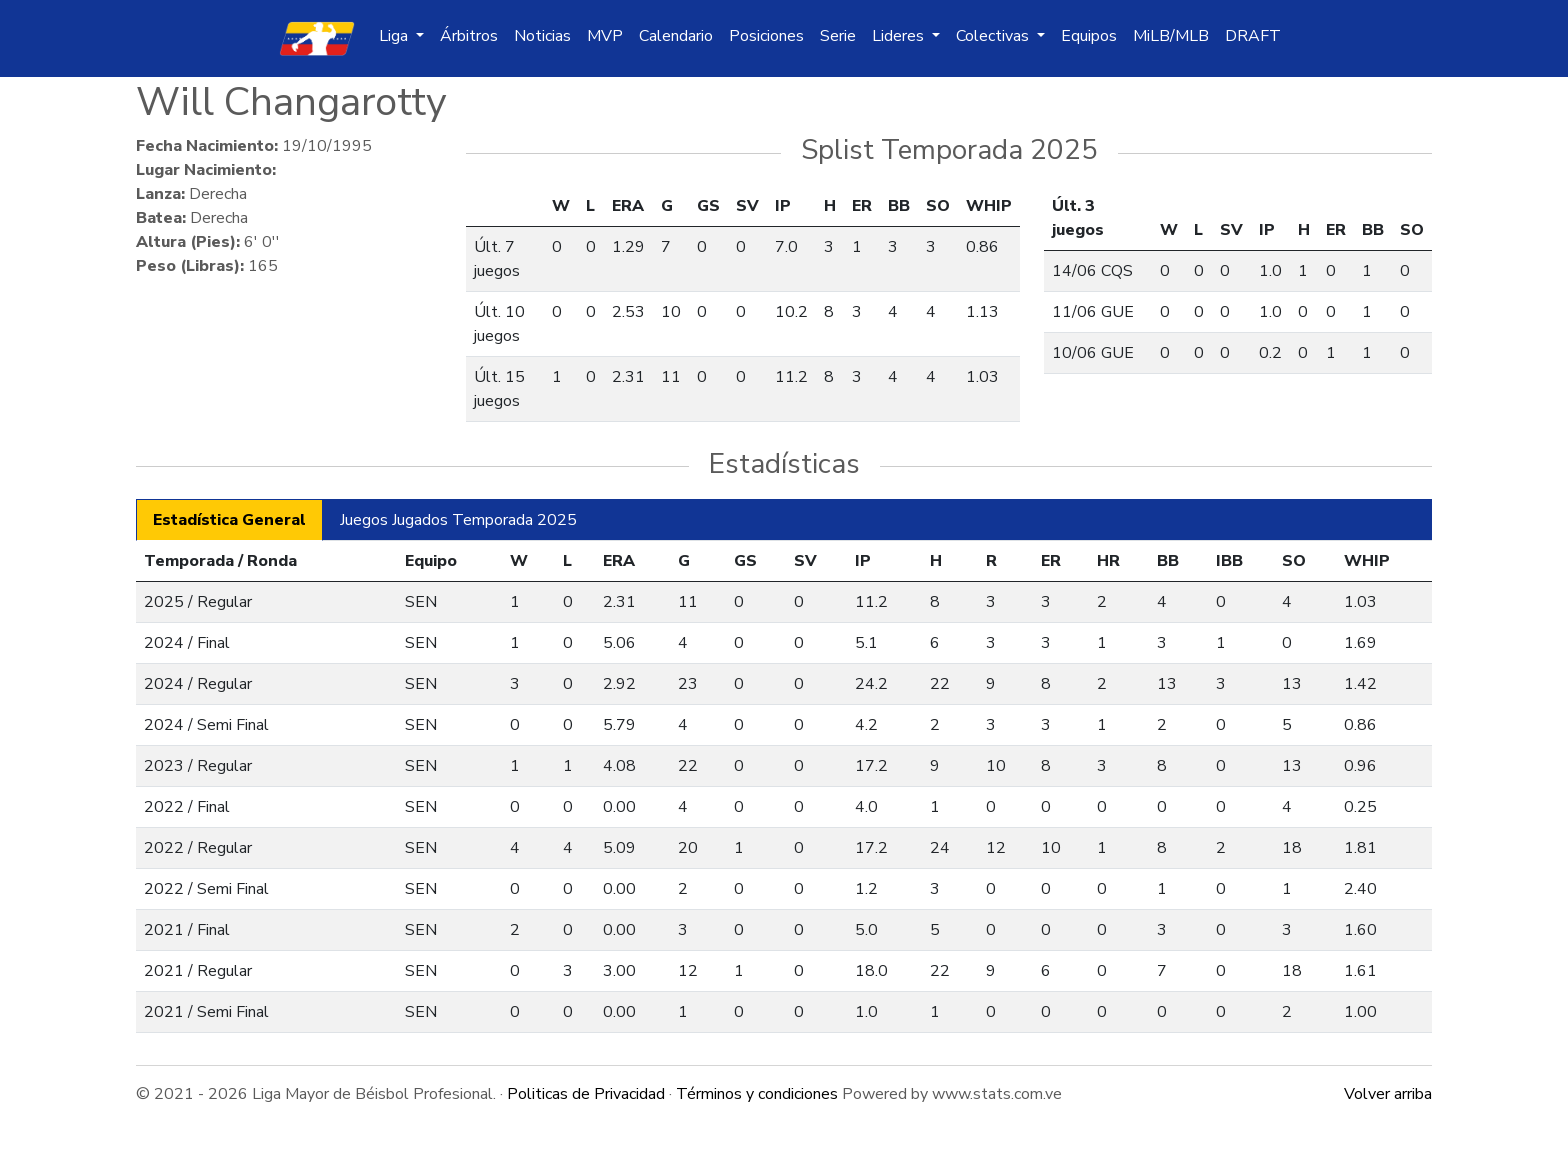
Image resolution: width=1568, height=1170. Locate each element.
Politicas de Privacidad (586, 1094)
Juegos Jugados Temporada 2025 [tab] (458, 520)
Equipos (1089, 36)
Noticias (542, 36)
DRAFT (1253, 36)
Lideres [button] (900, 36)
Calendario (676, 36)
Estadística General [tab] (229, 520)
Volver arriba (1388, 1094)
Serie (838, 36)
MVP (605, 36)
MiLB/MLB (1171, 36)
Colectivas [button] (994, 36)
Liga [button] (395, 36)
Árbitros (469, 36)
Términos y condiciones (757, 1094)
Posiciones (766, 36)
